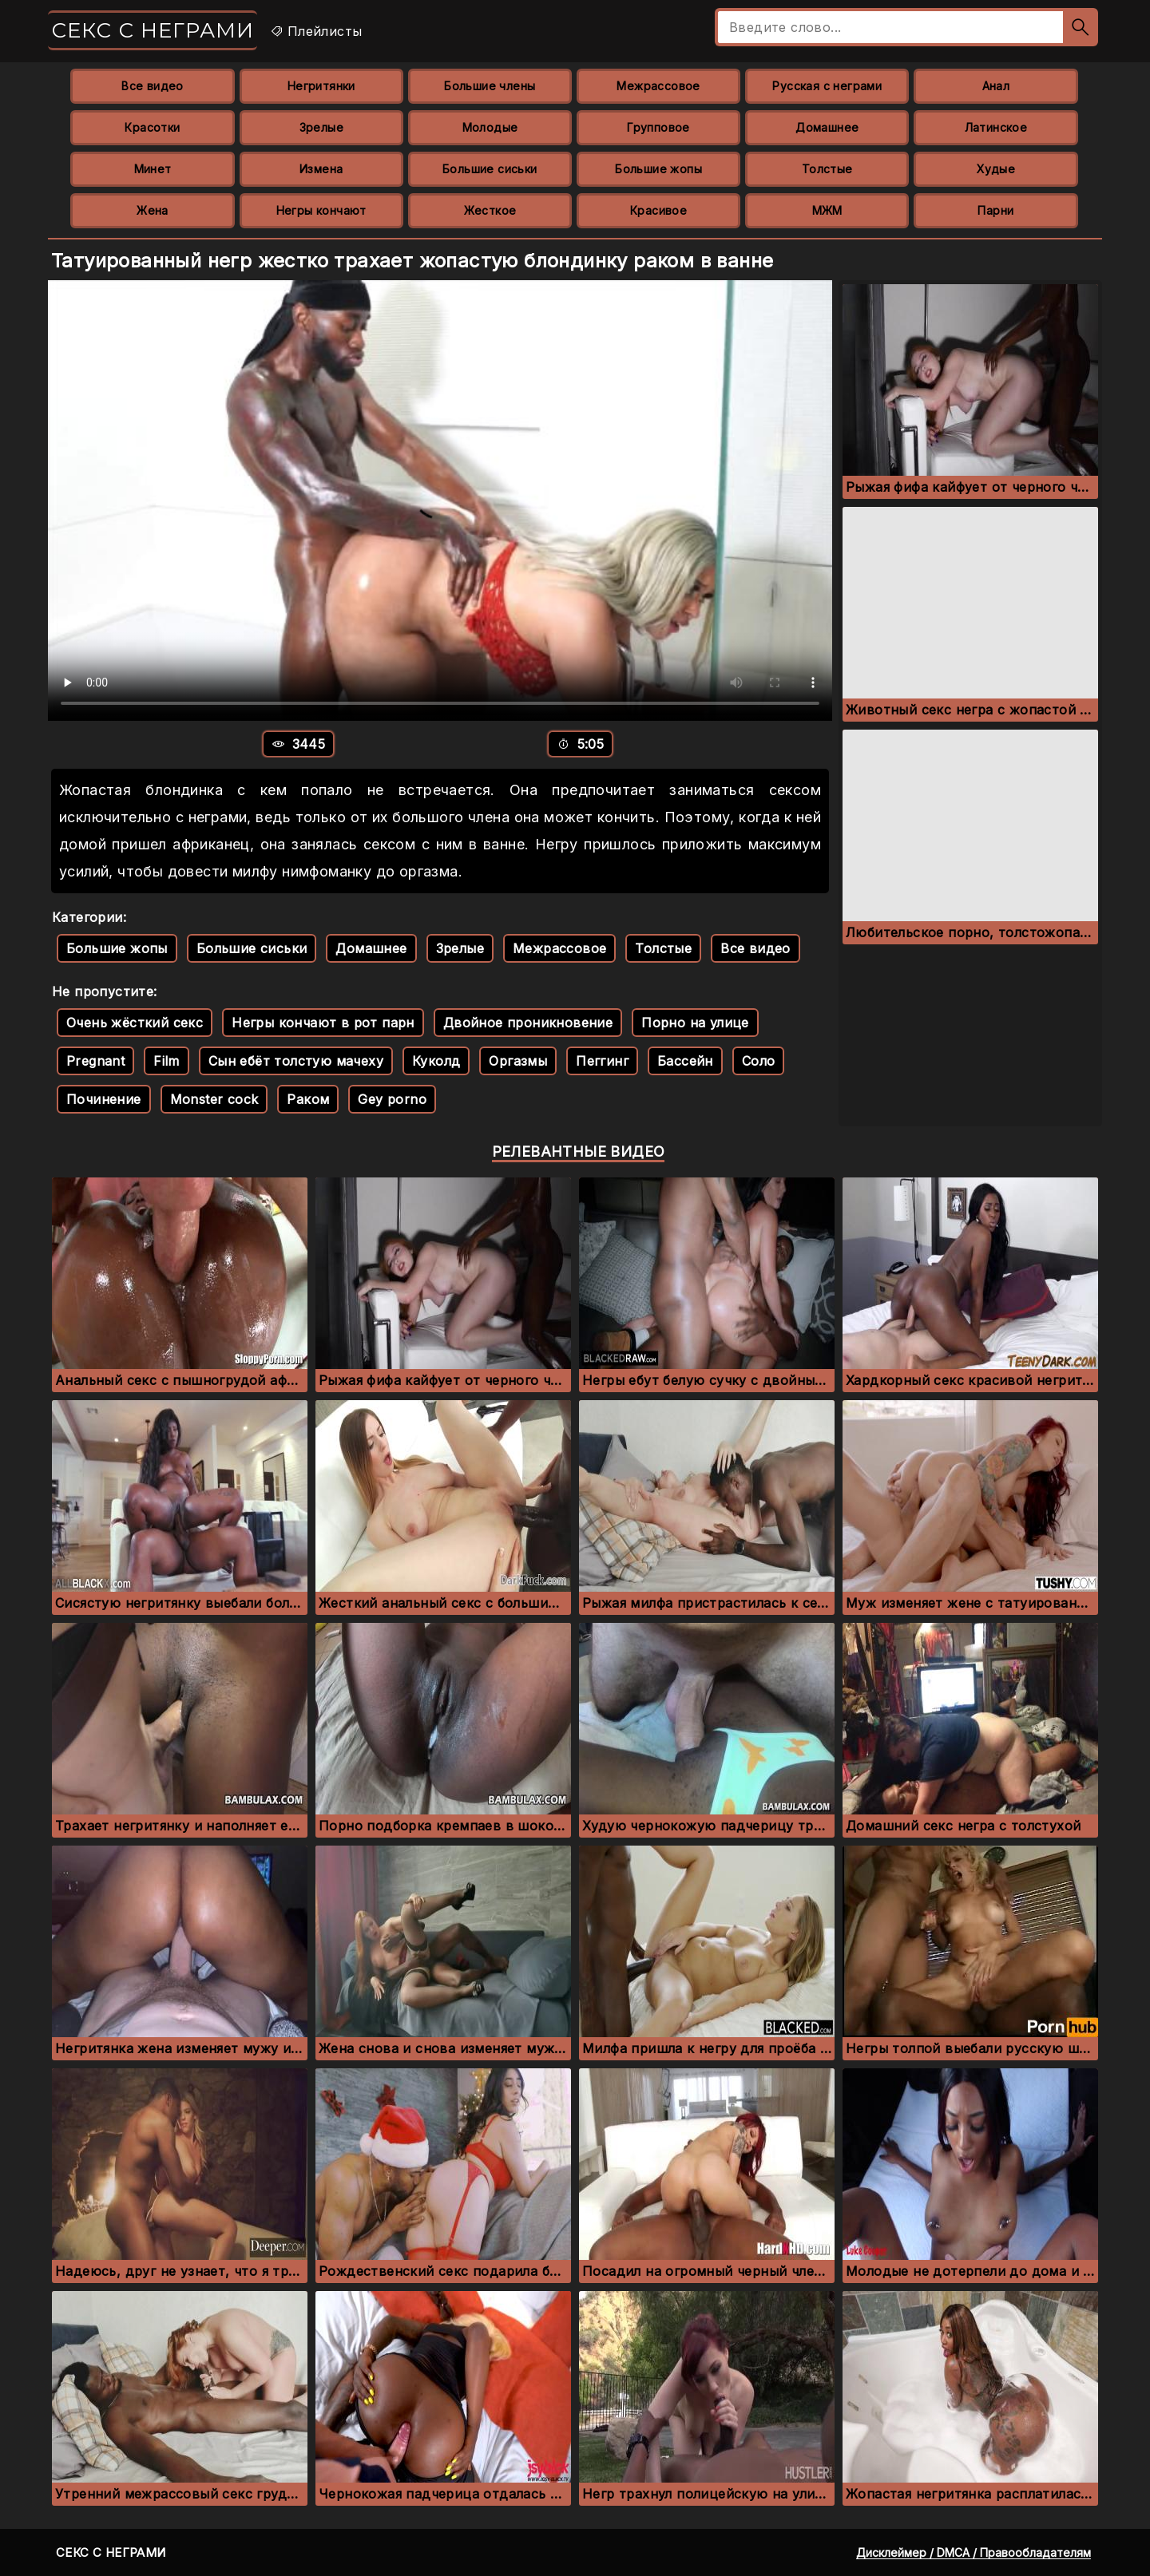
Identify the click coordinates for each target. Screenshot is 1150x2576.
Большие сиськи (489, 169)
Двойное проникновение (528, 1023)
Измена (321, 169)
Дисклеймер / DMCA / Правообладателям (973, 2552)
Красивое (658, 210)
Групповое (658, 127)
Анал (996, 86)
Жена (153, 210)
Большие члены (489, 86)
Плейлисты (316, 31)
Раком (308, 1099)
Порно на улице (695, 1023)
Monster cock (214, 1099)
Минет (153, 169)
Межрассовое (658, 86)
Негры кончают (321, 210)
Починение (103, 1099)
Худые (996, 169)
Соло (758, 1061)
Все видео (152, 86)
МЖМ (827, 210)
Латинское (996, 127)
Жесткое (490, 210)
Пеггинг (602, 1061)
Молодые (490, 127)
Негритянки (321, 86)
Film (166, 1061)
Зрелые (321, 127)
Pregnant (95, 1061)
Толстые (827, 169)
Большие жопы (658, 169)
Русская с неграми (827, 86)
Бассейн (685, 1061)
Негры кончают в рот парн (323, 1023)
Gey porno (392, 1099)
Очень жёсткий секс (134, 1023)
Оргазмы (518, 1061)
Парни (995, 210)
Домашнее (827, 127)
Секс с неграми (152, 30)
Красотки (152, 127)
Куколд (436, 1061)
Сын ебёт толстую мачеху (295, 1061)
